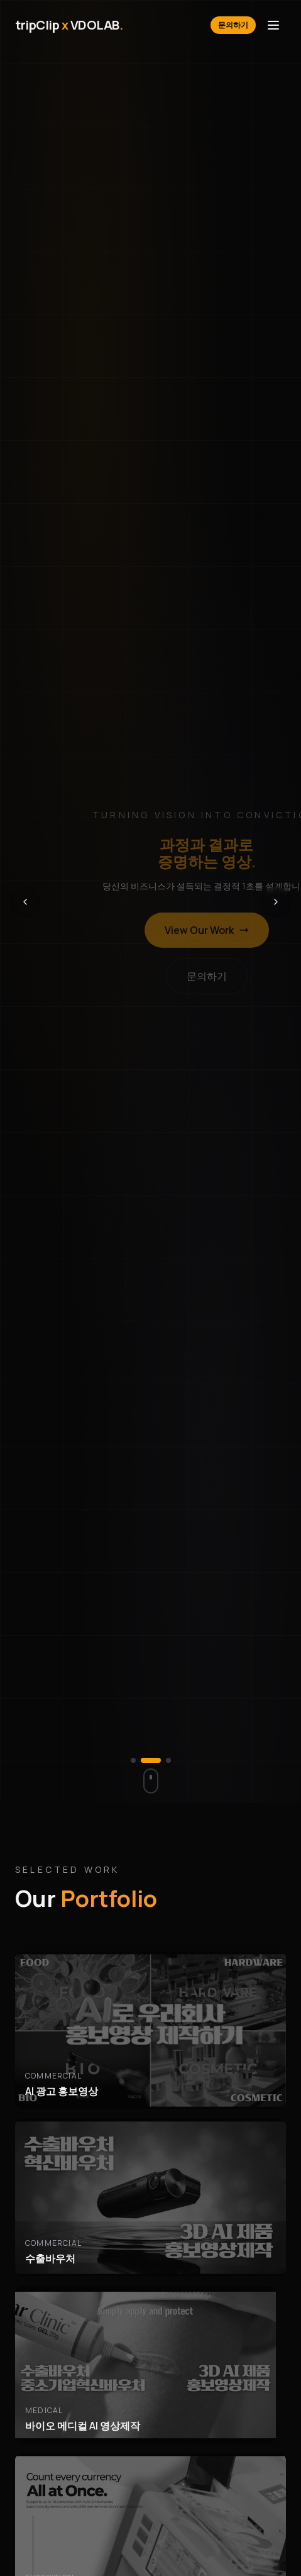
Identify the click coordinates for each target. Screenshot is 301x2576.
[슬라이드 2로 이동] (158, 1760)
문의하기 (233, 24)
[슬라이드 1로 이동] (141, 1760)
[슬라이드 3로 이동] (168, 1760)
